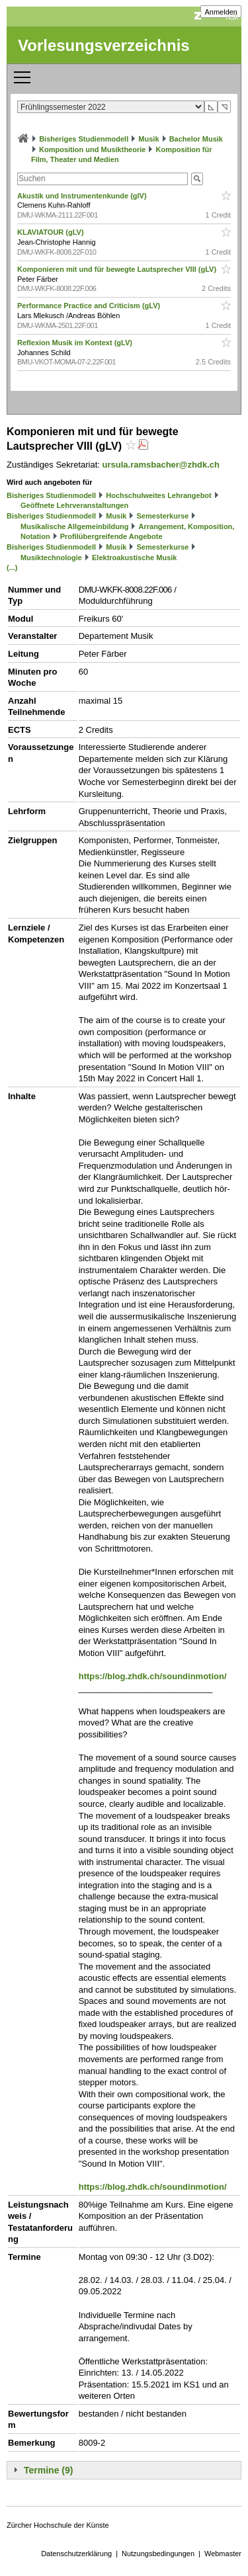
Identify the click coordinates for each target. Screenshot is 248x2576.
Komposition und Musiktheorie (92, 149)
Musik (148, 139)
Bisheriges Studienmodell (83, 139)
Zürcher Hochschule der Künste (58, 2525)
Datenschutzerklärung (76, 2553)
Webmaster (222, 2553)
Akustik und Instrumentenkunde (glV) (83, 196)
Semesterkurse (163, 516)
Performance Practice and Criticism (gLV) (89, 306)
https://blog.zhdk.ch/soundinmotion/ (153, 1676)
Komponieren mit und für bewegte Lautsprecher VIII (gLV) (117, 269)
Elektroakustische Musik (134, 557)
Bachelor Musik (196, 139)
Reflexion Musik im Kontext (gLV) (75, 343)
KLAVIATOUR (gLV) (51, 232)
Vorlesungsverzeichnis (104, 45)
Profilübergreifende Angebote (111, 536)
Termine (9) (48, 2470)
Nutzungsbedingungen (158, 2553)
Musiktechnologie (51, 557)
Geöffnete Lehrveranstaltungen (74, 505)
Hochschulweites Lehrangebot (159, 495)
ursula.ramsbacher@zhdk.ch (161, 465)
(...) (12, 567)
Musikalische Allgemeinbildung (74, 526)
